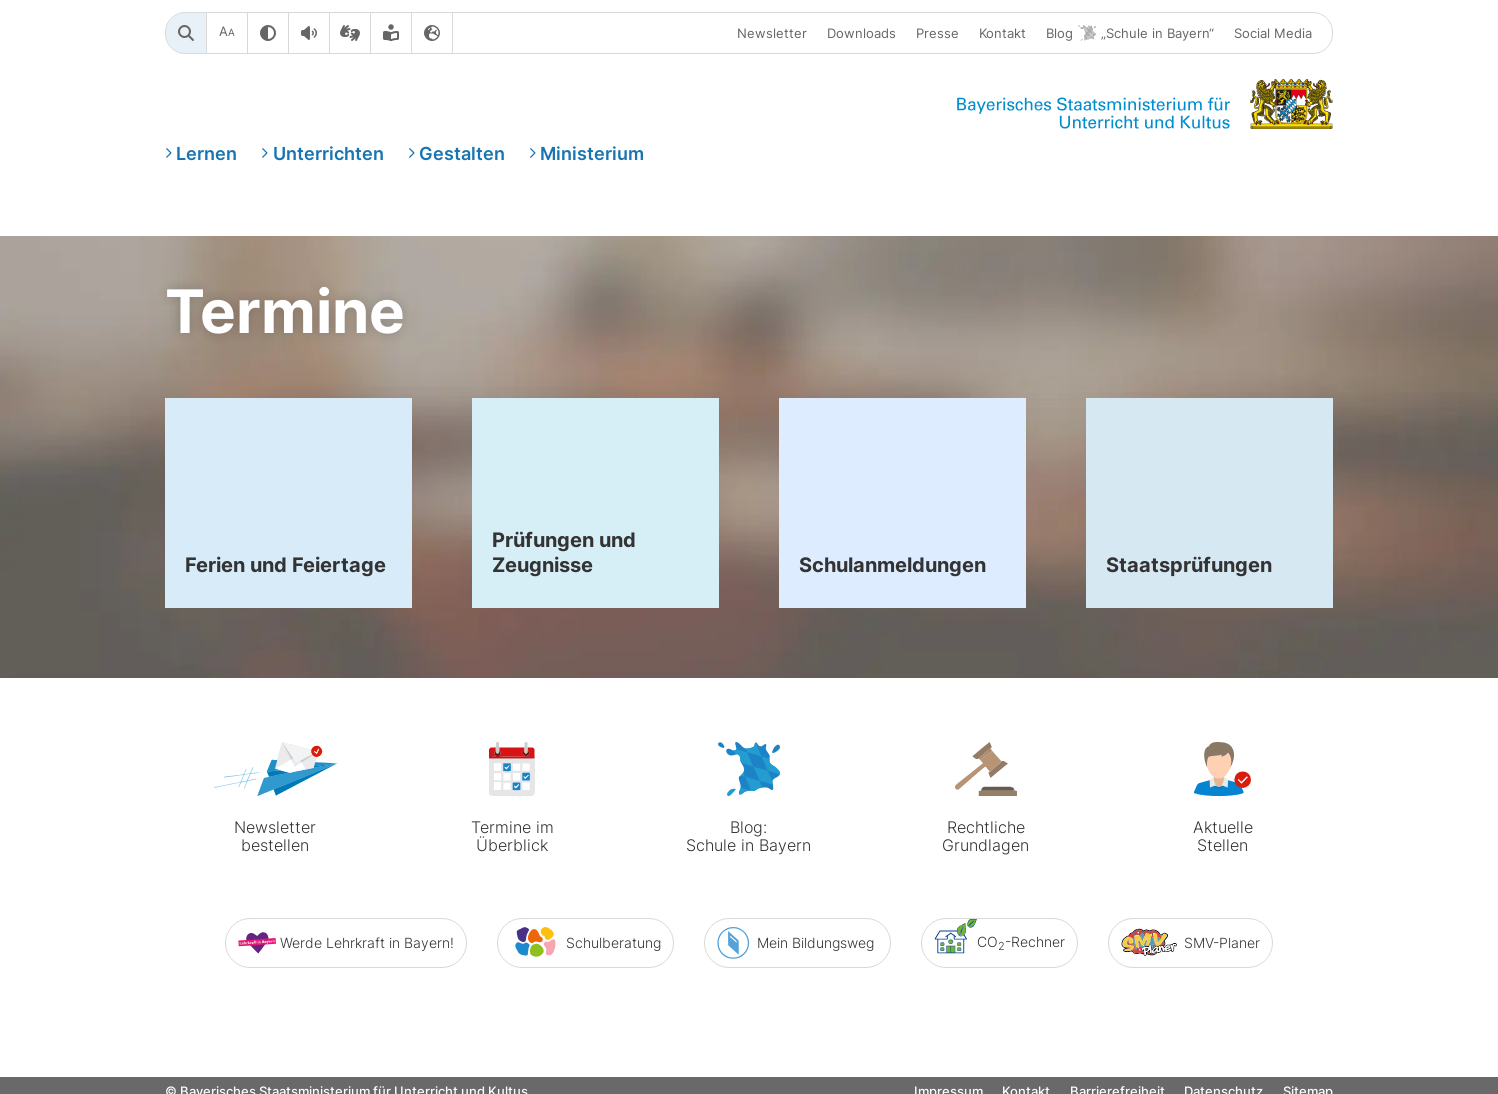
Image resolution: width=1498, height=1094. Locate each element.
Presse (937, 33)
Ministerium (592, 153)
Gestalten (462, 153)
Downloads (861, 33)
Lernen (206, 153)
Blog (1130, 33)
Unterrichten (328, 153)
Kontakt (1002, 33)
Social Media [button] (1273, 33)
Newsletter (772, 33)
